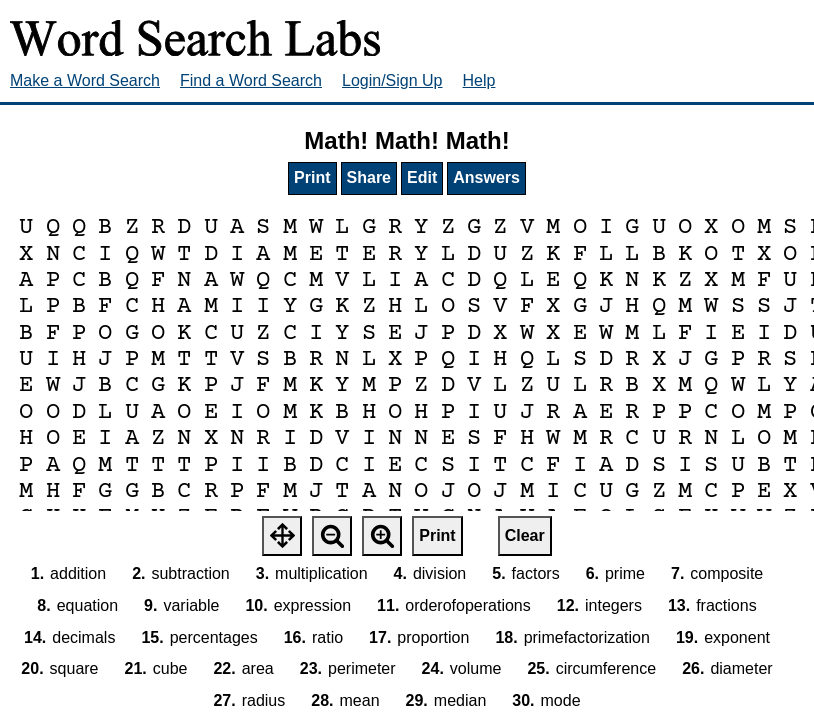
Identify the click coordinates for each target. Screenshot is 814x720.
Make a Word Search (85, 80)
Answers (486, 177)
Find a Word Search (251, 80)
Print (312, 177)
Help (479, 80)
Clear (525, 535)
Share (369, 177)
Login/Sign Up (392, 80)
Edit (422, 177)
